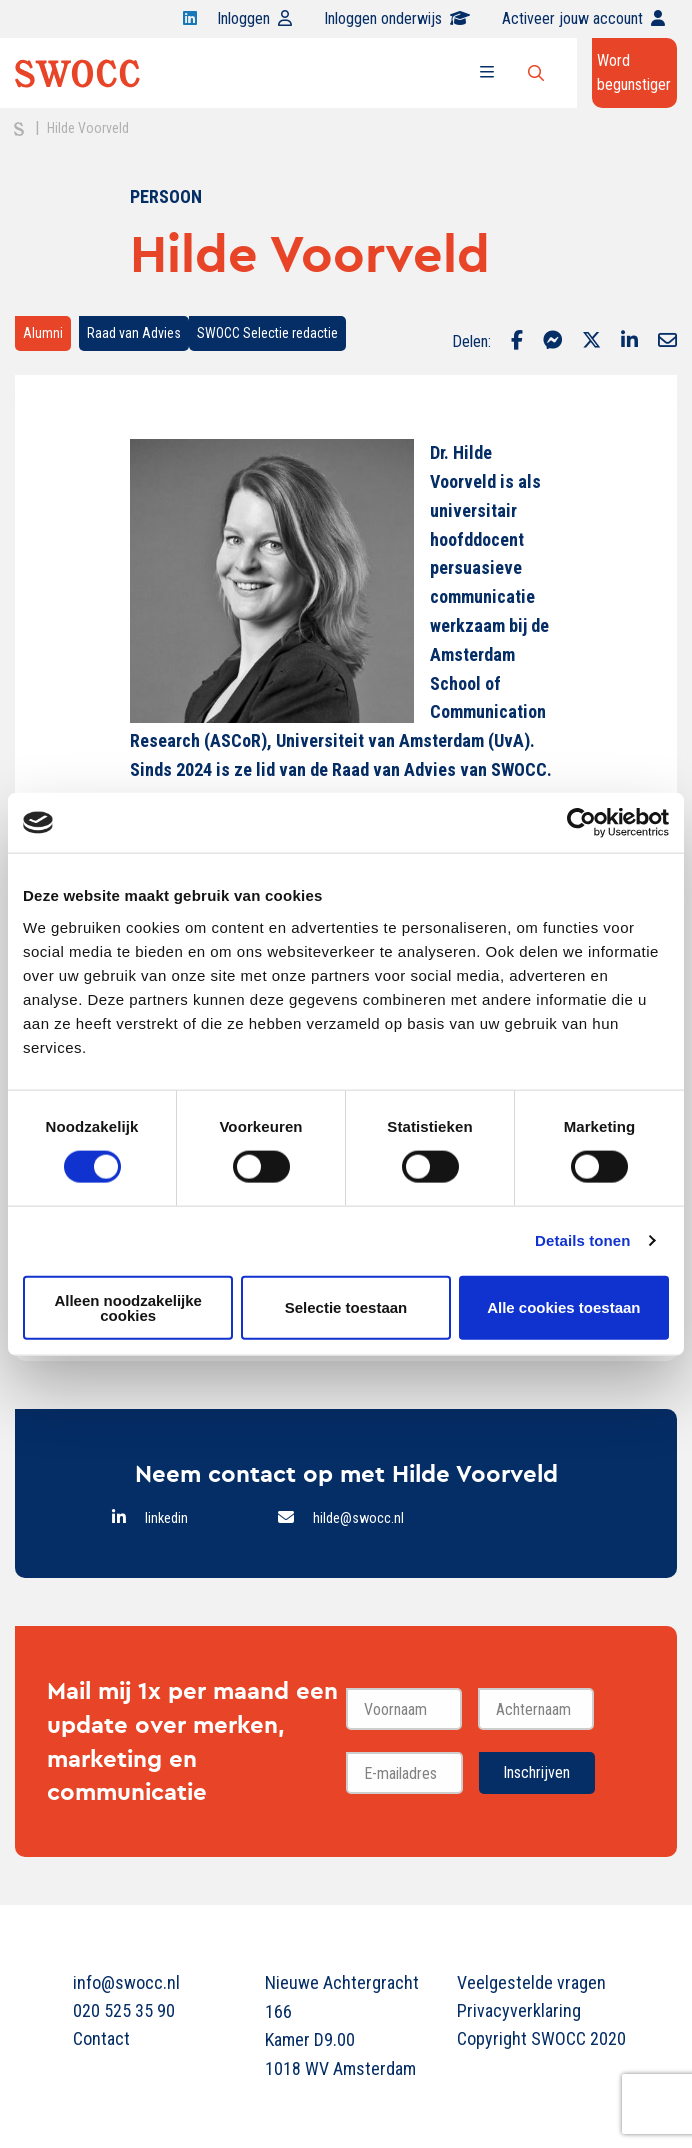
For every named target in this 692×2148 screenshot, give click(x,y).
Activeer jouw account (583, 18)
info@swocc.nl (126, 1982)
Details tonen (582, 1240)
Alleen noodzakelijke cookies (128, 1307)
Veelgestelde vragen (531, 1982)
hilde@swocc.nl (358, 1518)
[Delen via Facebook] (517, 342)
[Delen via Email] (667, 342)
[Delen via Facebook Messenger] (552, 342)
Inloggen (254, 18)
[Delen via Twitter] (591, 342)
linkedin (166, 1518)
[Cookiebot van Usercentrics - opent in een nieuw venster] (581, 823)
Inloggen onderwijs (397, 18)
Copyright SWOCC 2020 (538, 2038)
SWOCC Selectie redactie (267, 333)
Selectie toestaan (346, 1307)
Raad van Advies (134, 333)
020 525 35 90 (124, 2010)
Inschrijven (536, 1772)
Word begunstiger (634, 72)
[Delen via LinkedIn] (629, 342)
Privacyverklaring (519, 2010)
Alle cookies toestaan (563, 1307)
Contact (101, 2038)
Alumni (43, 333)
